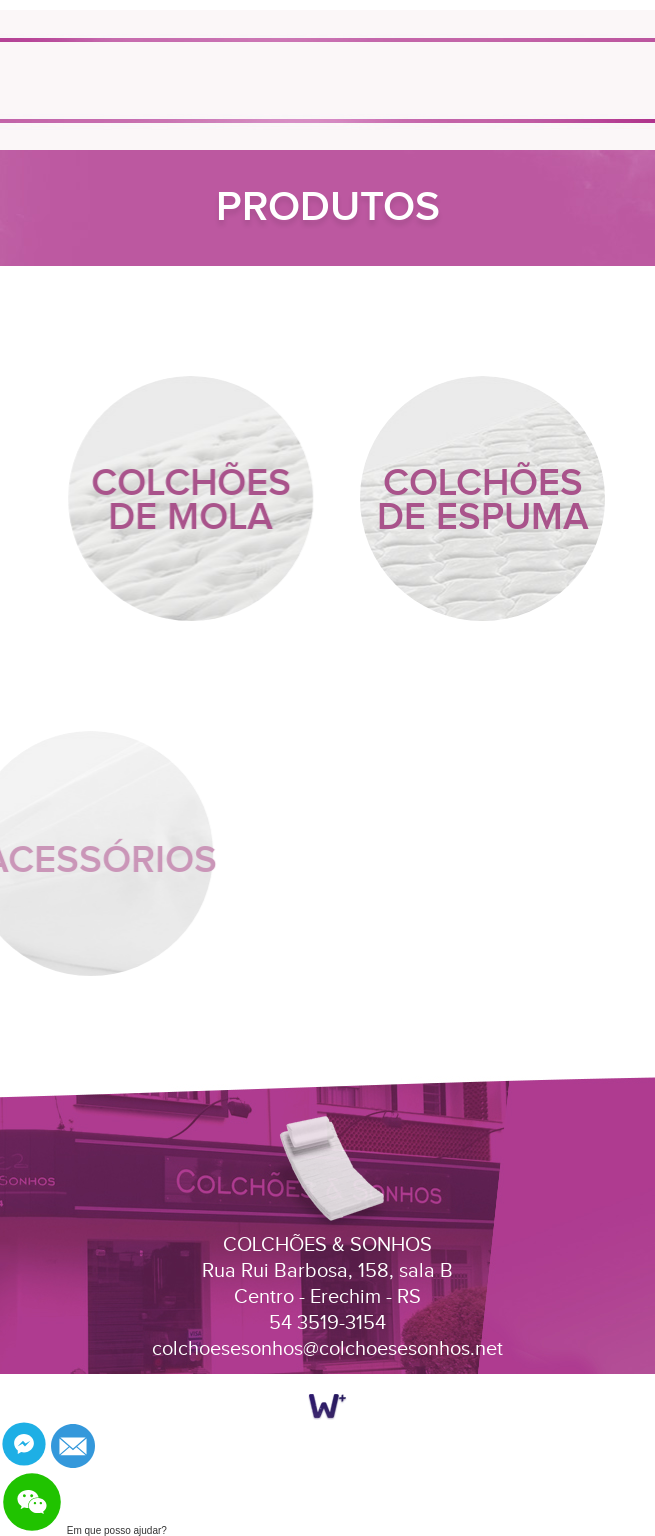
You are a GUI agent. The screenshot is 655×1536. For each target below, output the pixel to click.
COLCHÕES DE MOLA (193, 500)
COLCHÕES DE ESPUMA (483, 500)
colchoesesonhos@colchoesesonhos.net (327, 1349)
